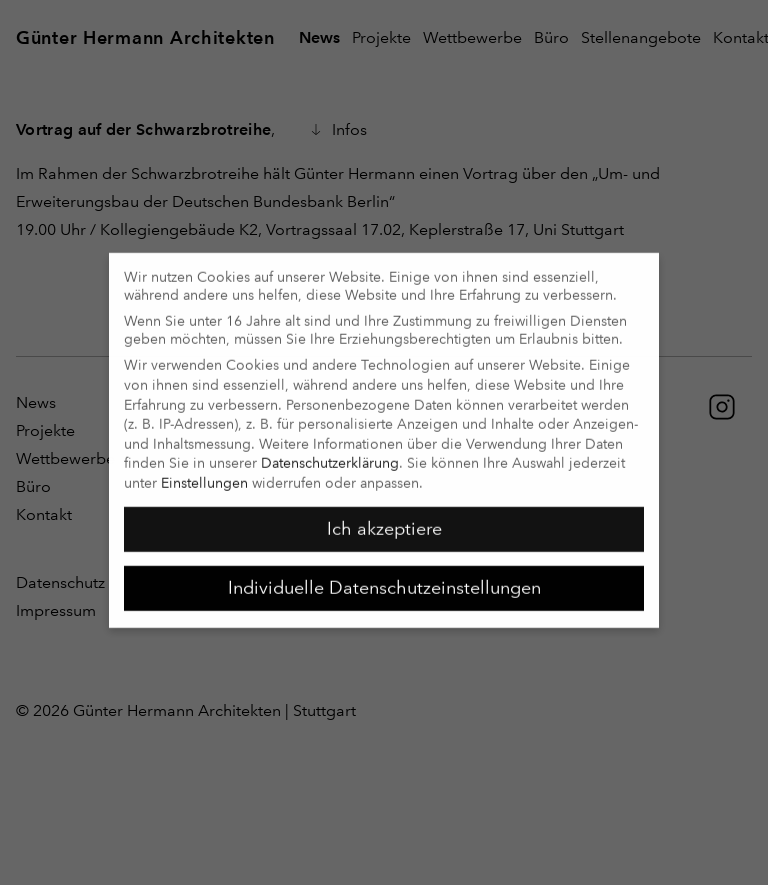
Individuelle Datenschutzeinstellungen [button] (384, 577)
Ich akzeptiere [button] (384, 518)
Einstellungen (204, 472)
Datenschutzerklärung (330, 453)
